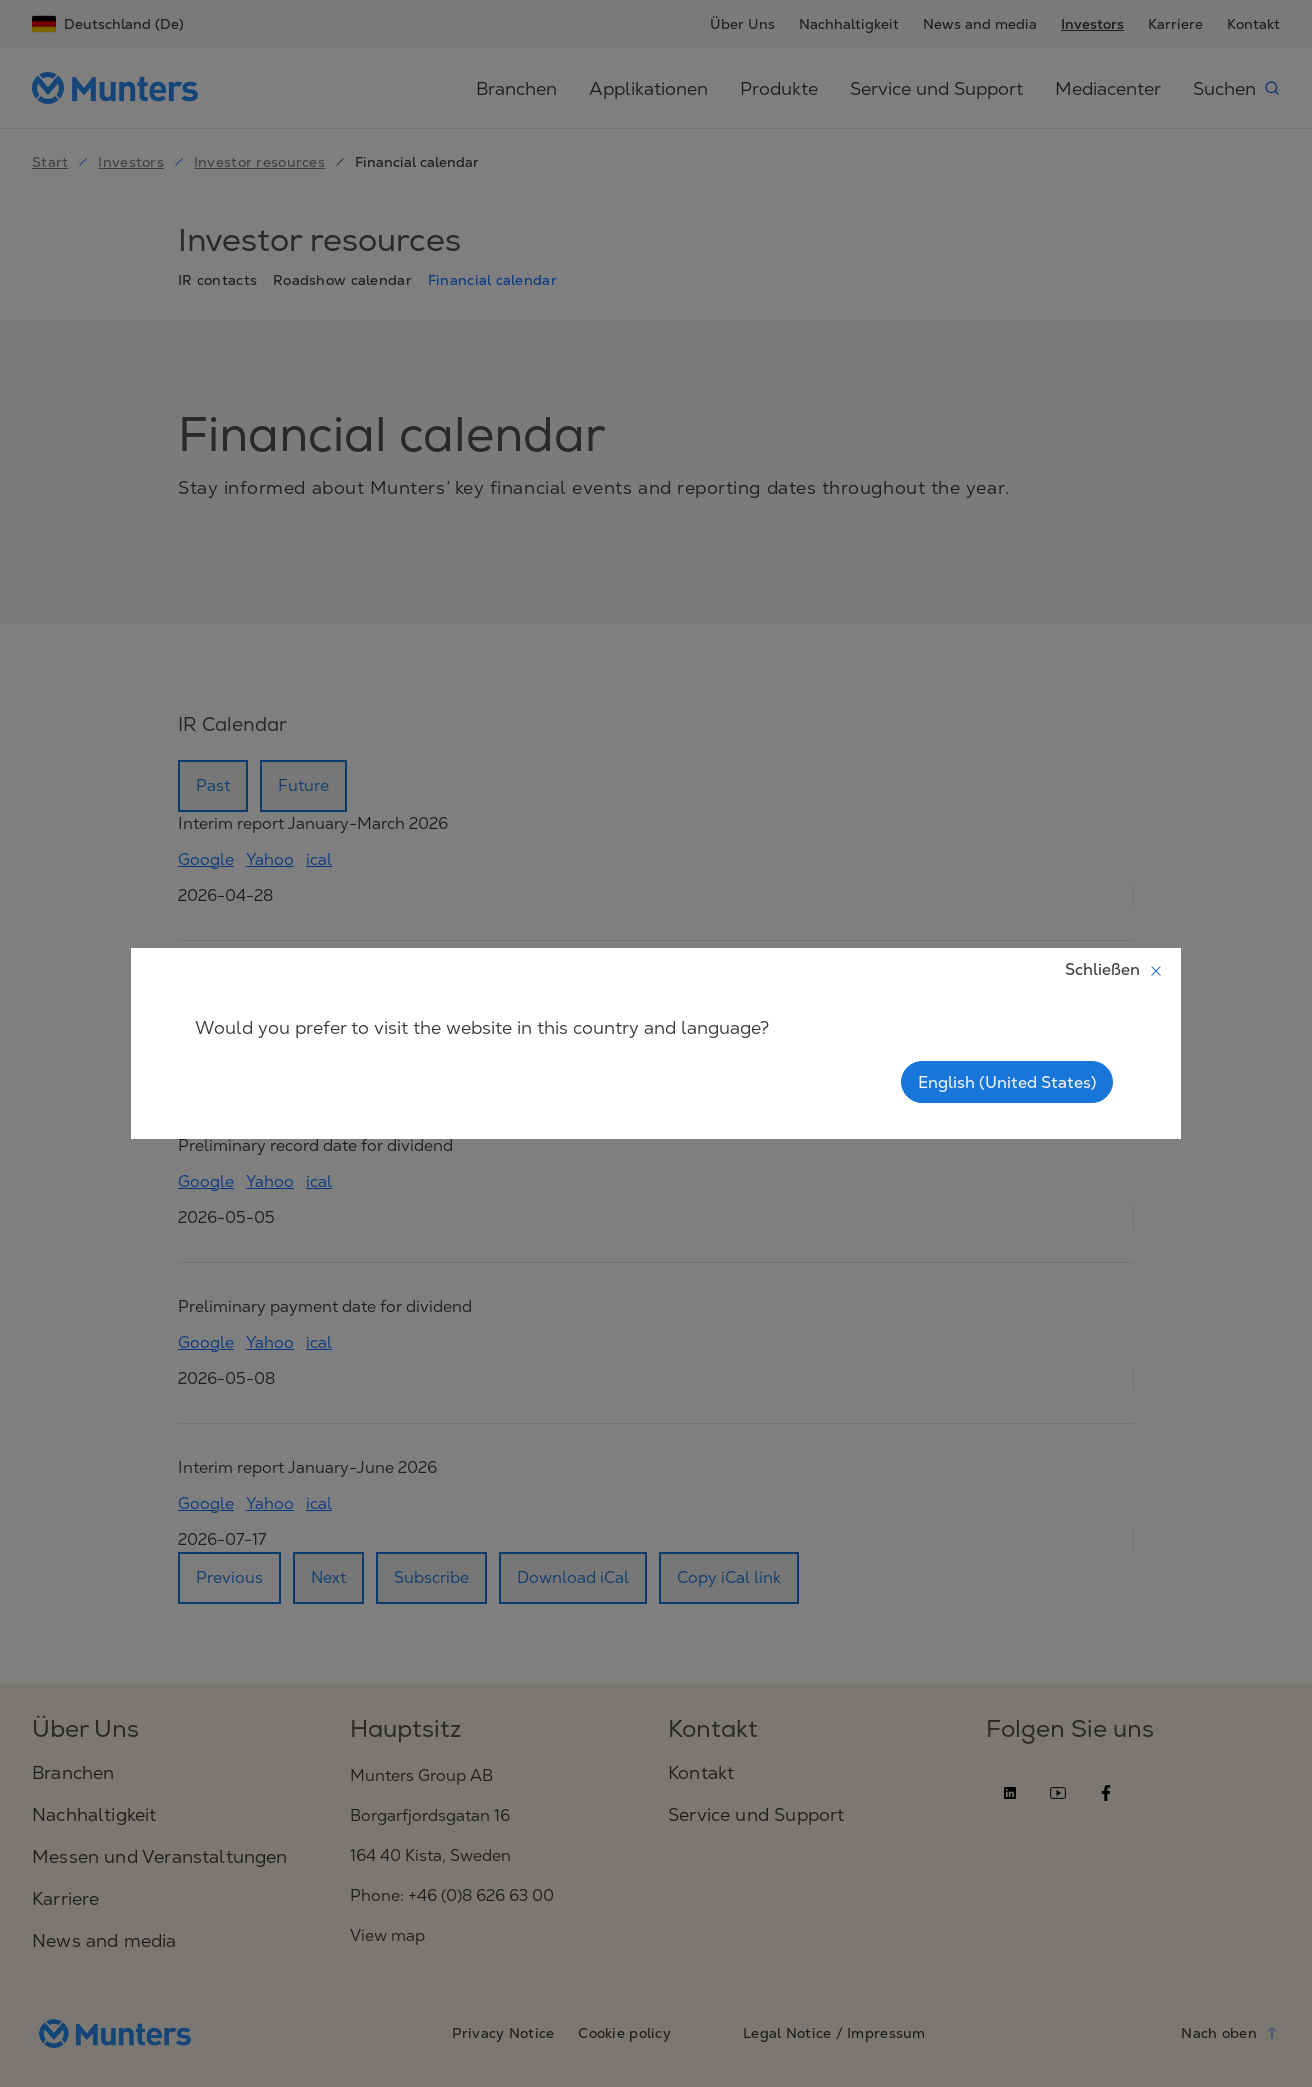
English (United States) (1007, 1082)
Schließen (1114, 969)
